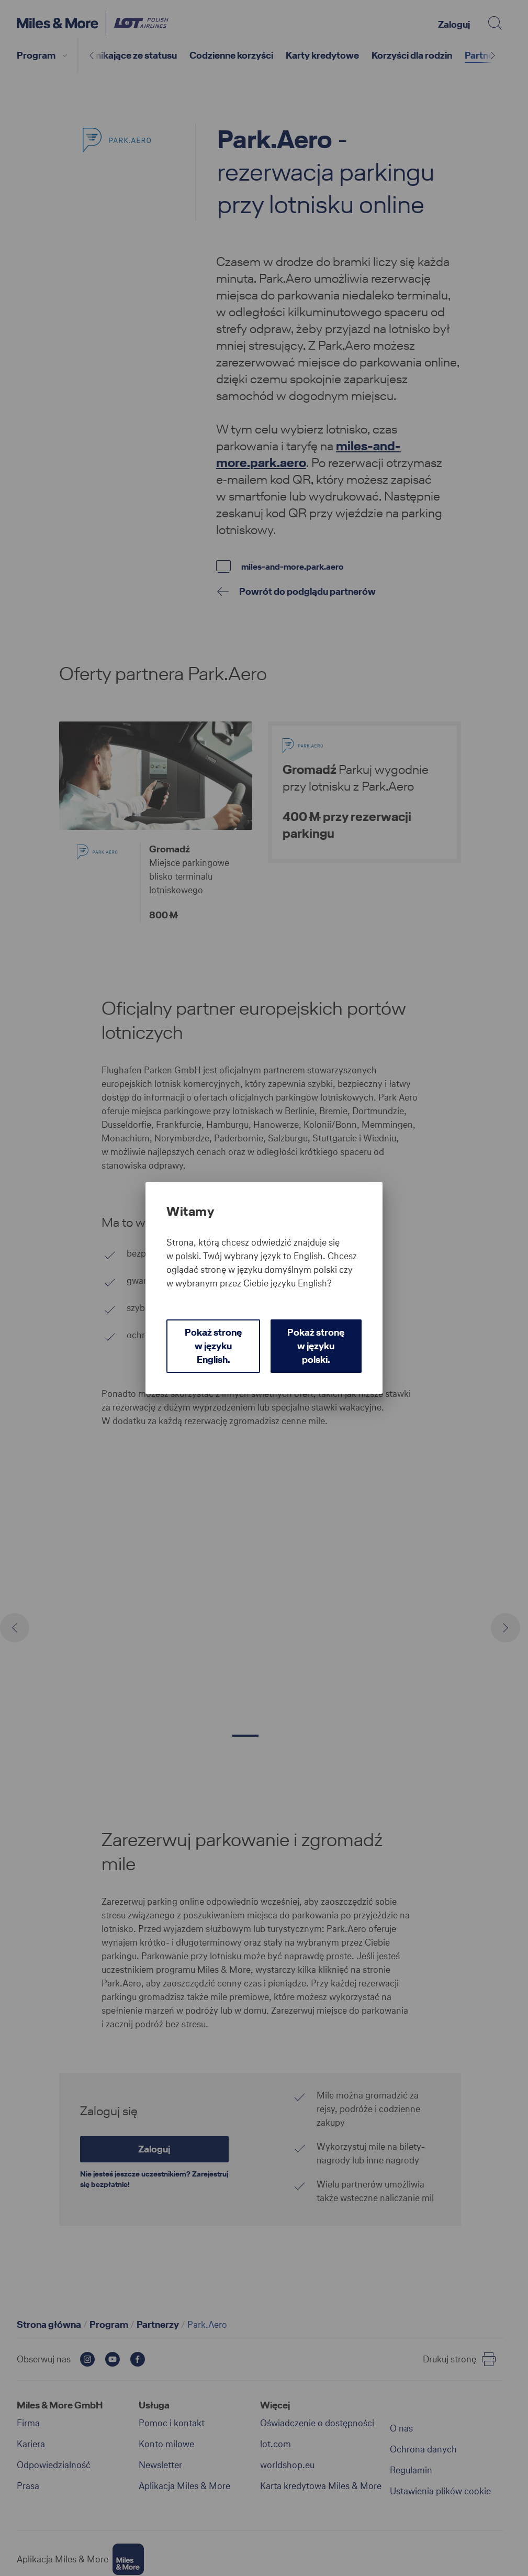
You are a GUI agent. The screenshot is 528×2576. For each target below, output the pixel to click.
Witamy (190, 1211)
